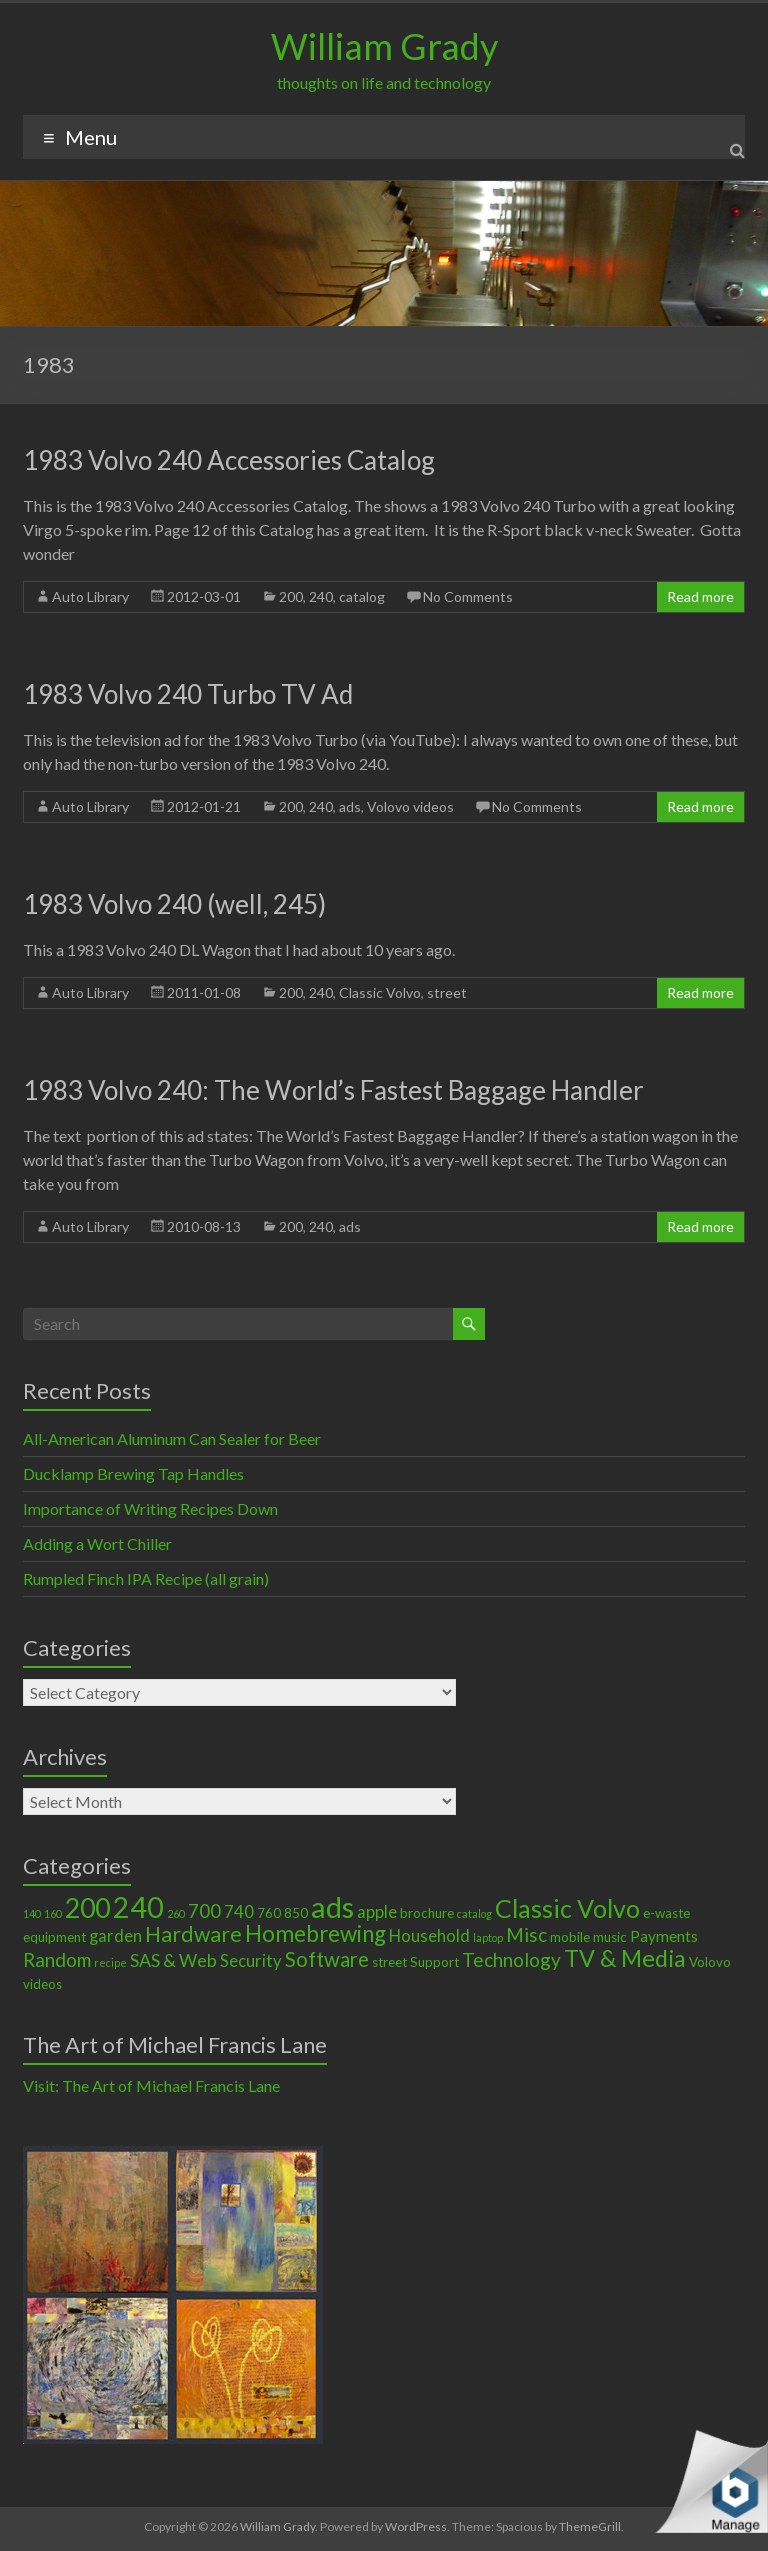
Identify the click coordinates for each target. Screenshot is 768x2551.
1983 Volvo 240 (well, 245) (174, 904)
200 (291, 596)
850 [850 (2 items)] (296, 1913)
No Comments (468, 596)
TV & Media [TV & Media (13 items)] (625, 1958)
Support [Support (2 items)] (434, 1962)
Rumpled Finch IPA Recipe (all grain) (146, 1578)
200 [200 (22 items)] (87, 1908)
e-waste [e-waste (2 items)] (666, 1913)
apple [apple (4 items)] (377, 1912)
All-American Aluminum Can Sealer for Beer (172, 1438)
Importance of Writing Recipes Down (150, 1508)
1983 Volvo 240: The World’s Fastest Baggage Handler (333, 1090)
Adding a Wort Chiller (97, 1543)
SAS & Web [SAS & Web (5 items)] (173, 1960)
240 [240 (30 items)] (138, 1907)
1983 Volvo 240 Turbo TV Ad (188, 694)
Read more (700, 596)
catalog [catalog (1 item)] (474, 1913)
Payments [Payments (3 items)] (664, 1936)
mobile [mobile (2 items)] (570, 1937)
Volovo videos (410, 806)
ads (350, 806)
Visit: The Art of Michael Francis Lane (151, 2085)
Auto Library (90, 596)
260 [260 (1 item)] (176, 1913)
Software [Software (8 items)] (327, 1959)
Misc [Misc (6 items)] (526, 1934)
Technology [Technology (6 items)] (511, 1959)
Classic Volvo (380, 992)
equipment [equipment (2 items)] (54, 1937)
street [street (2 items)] (389, 1962)
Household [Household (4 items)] (429, 1936)
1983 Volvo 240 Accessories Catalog (229, 460)
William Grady (384, 46)
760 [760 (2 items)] (269, 1913)
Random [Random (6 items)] (57, 1959)
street (447, 992)
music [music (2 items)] (610, 1937)
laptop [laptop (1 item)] (488, 1937)
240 (321, 596)
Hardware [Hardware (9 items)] (193, 1934)
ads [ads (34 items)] (332, 1906)
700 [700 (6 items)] (204, 1910)
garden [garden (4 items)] (115, 1936)
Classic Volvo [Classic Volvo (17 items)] (567, 1908)
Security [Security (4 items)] (251, 1961)
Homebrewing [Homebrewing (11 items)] (315, 1933)
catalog (362, 596)
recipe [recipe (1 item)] (110, 1962)
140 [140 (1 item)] (32, 1913)
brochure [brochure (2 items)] (427, 1913)
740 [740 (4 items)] (239, 1912)
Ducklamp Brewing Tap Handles (133, 1473)
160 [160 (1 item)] (53, 1913)
